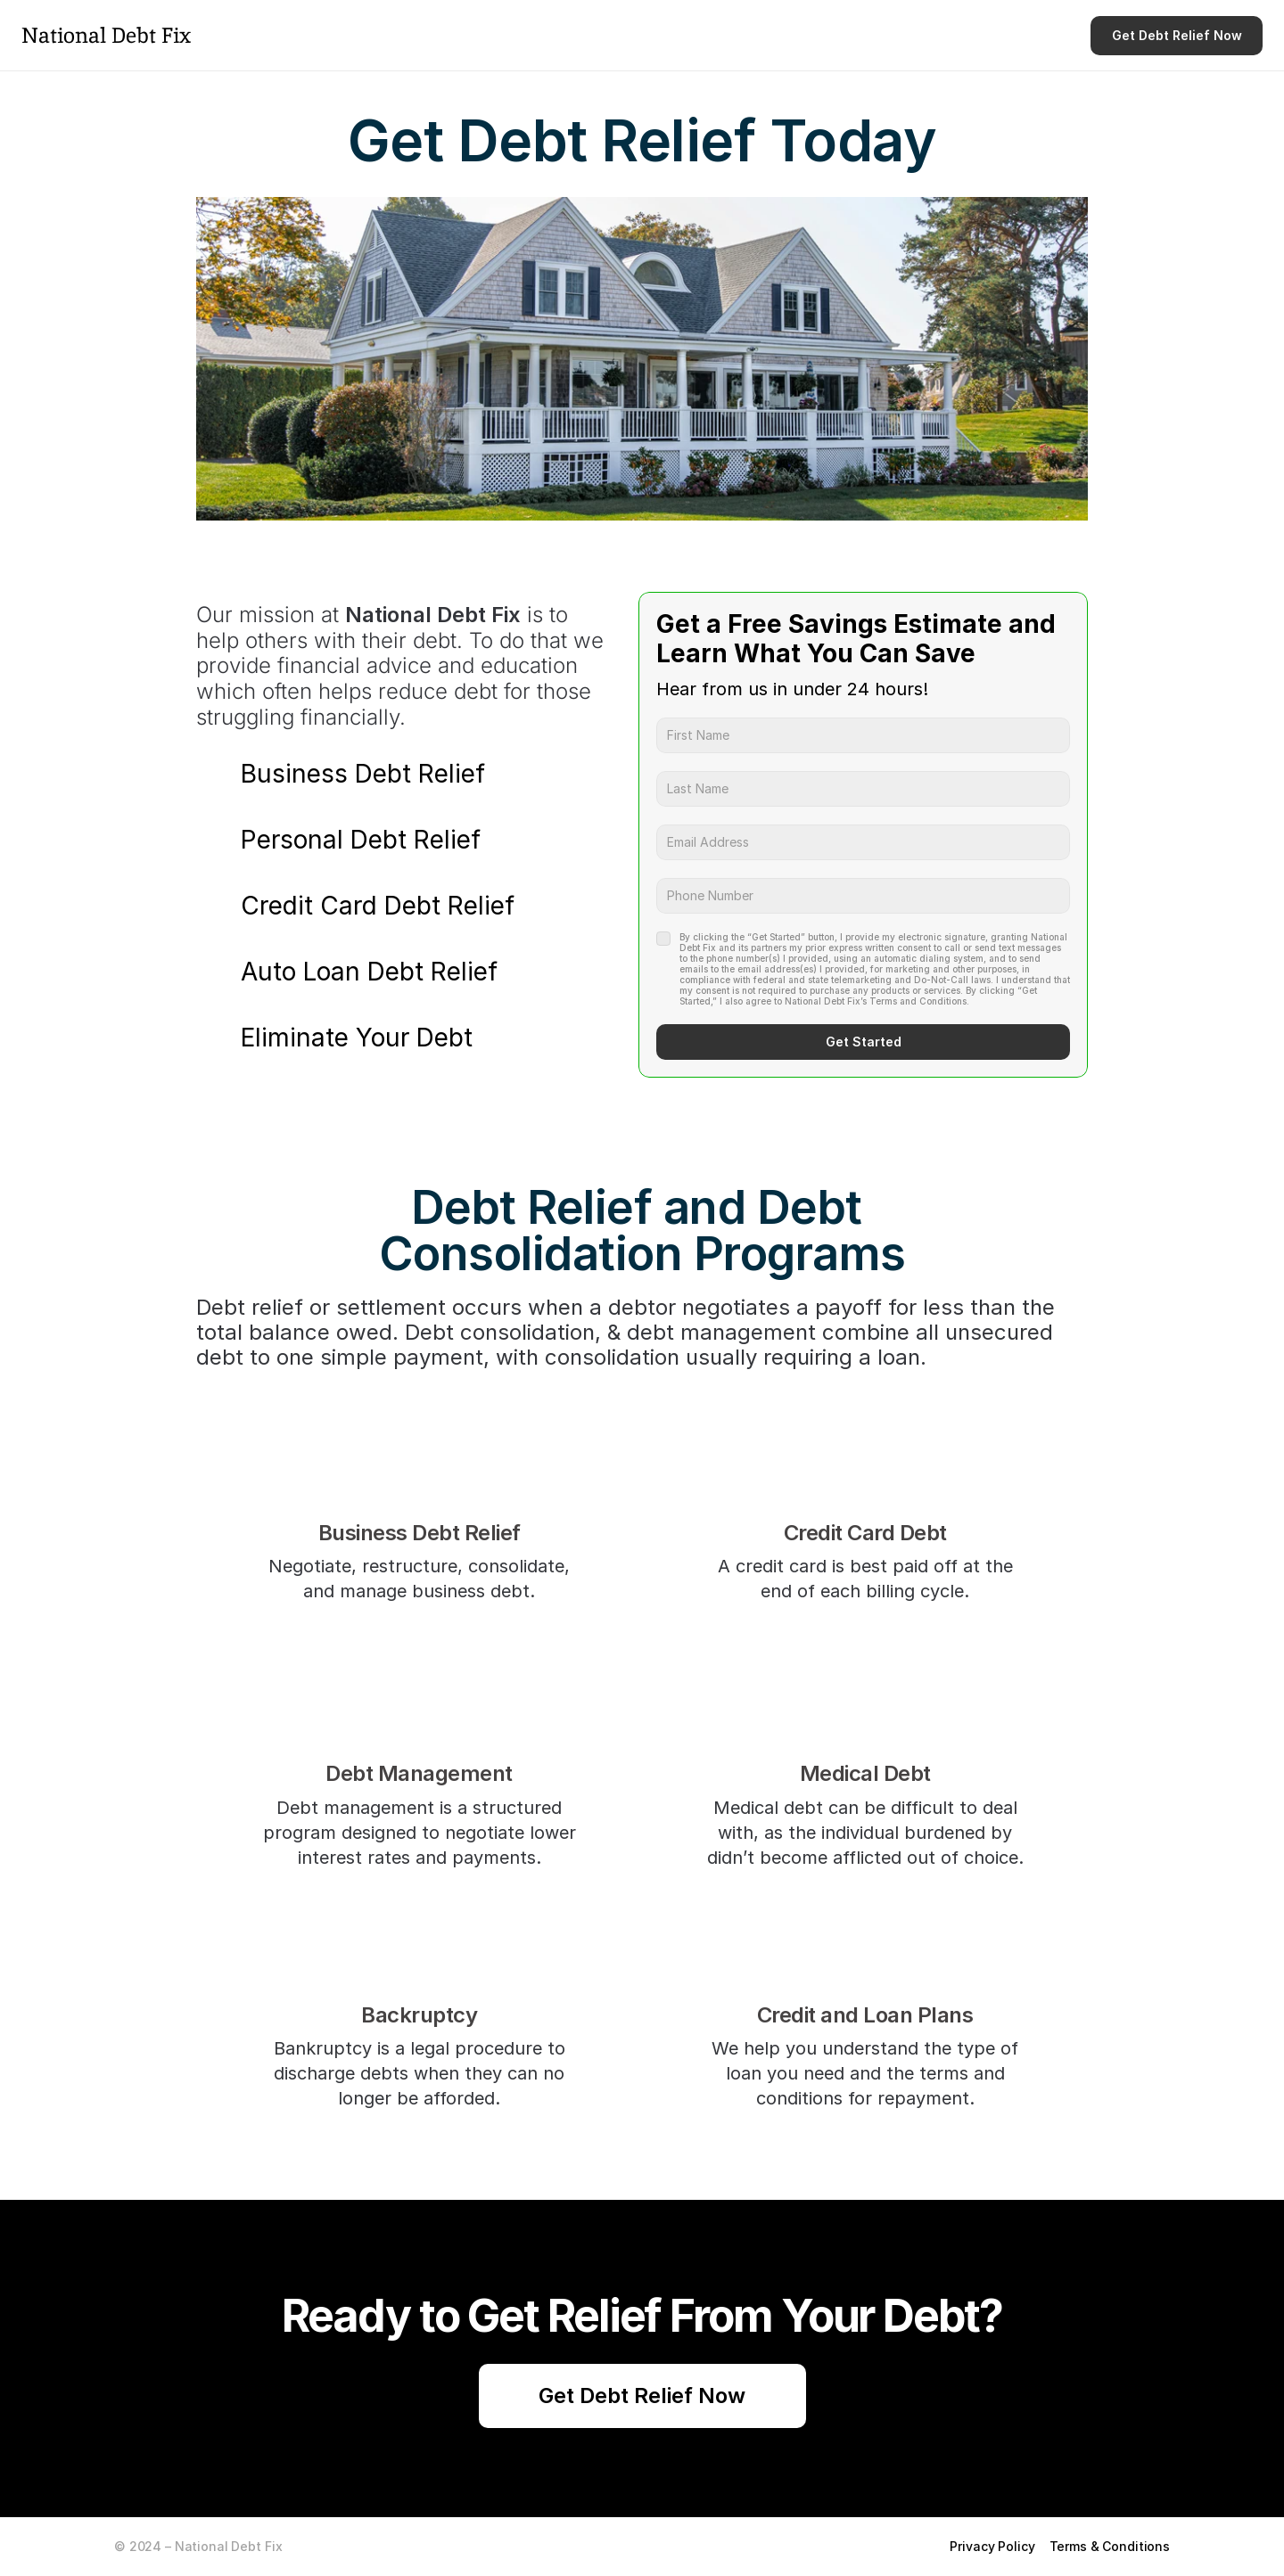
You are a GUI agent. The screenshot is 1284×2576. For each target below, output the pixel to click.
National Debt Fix (106, 35)
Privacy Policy (992, 2546)
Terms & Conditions (1109, 2546)
